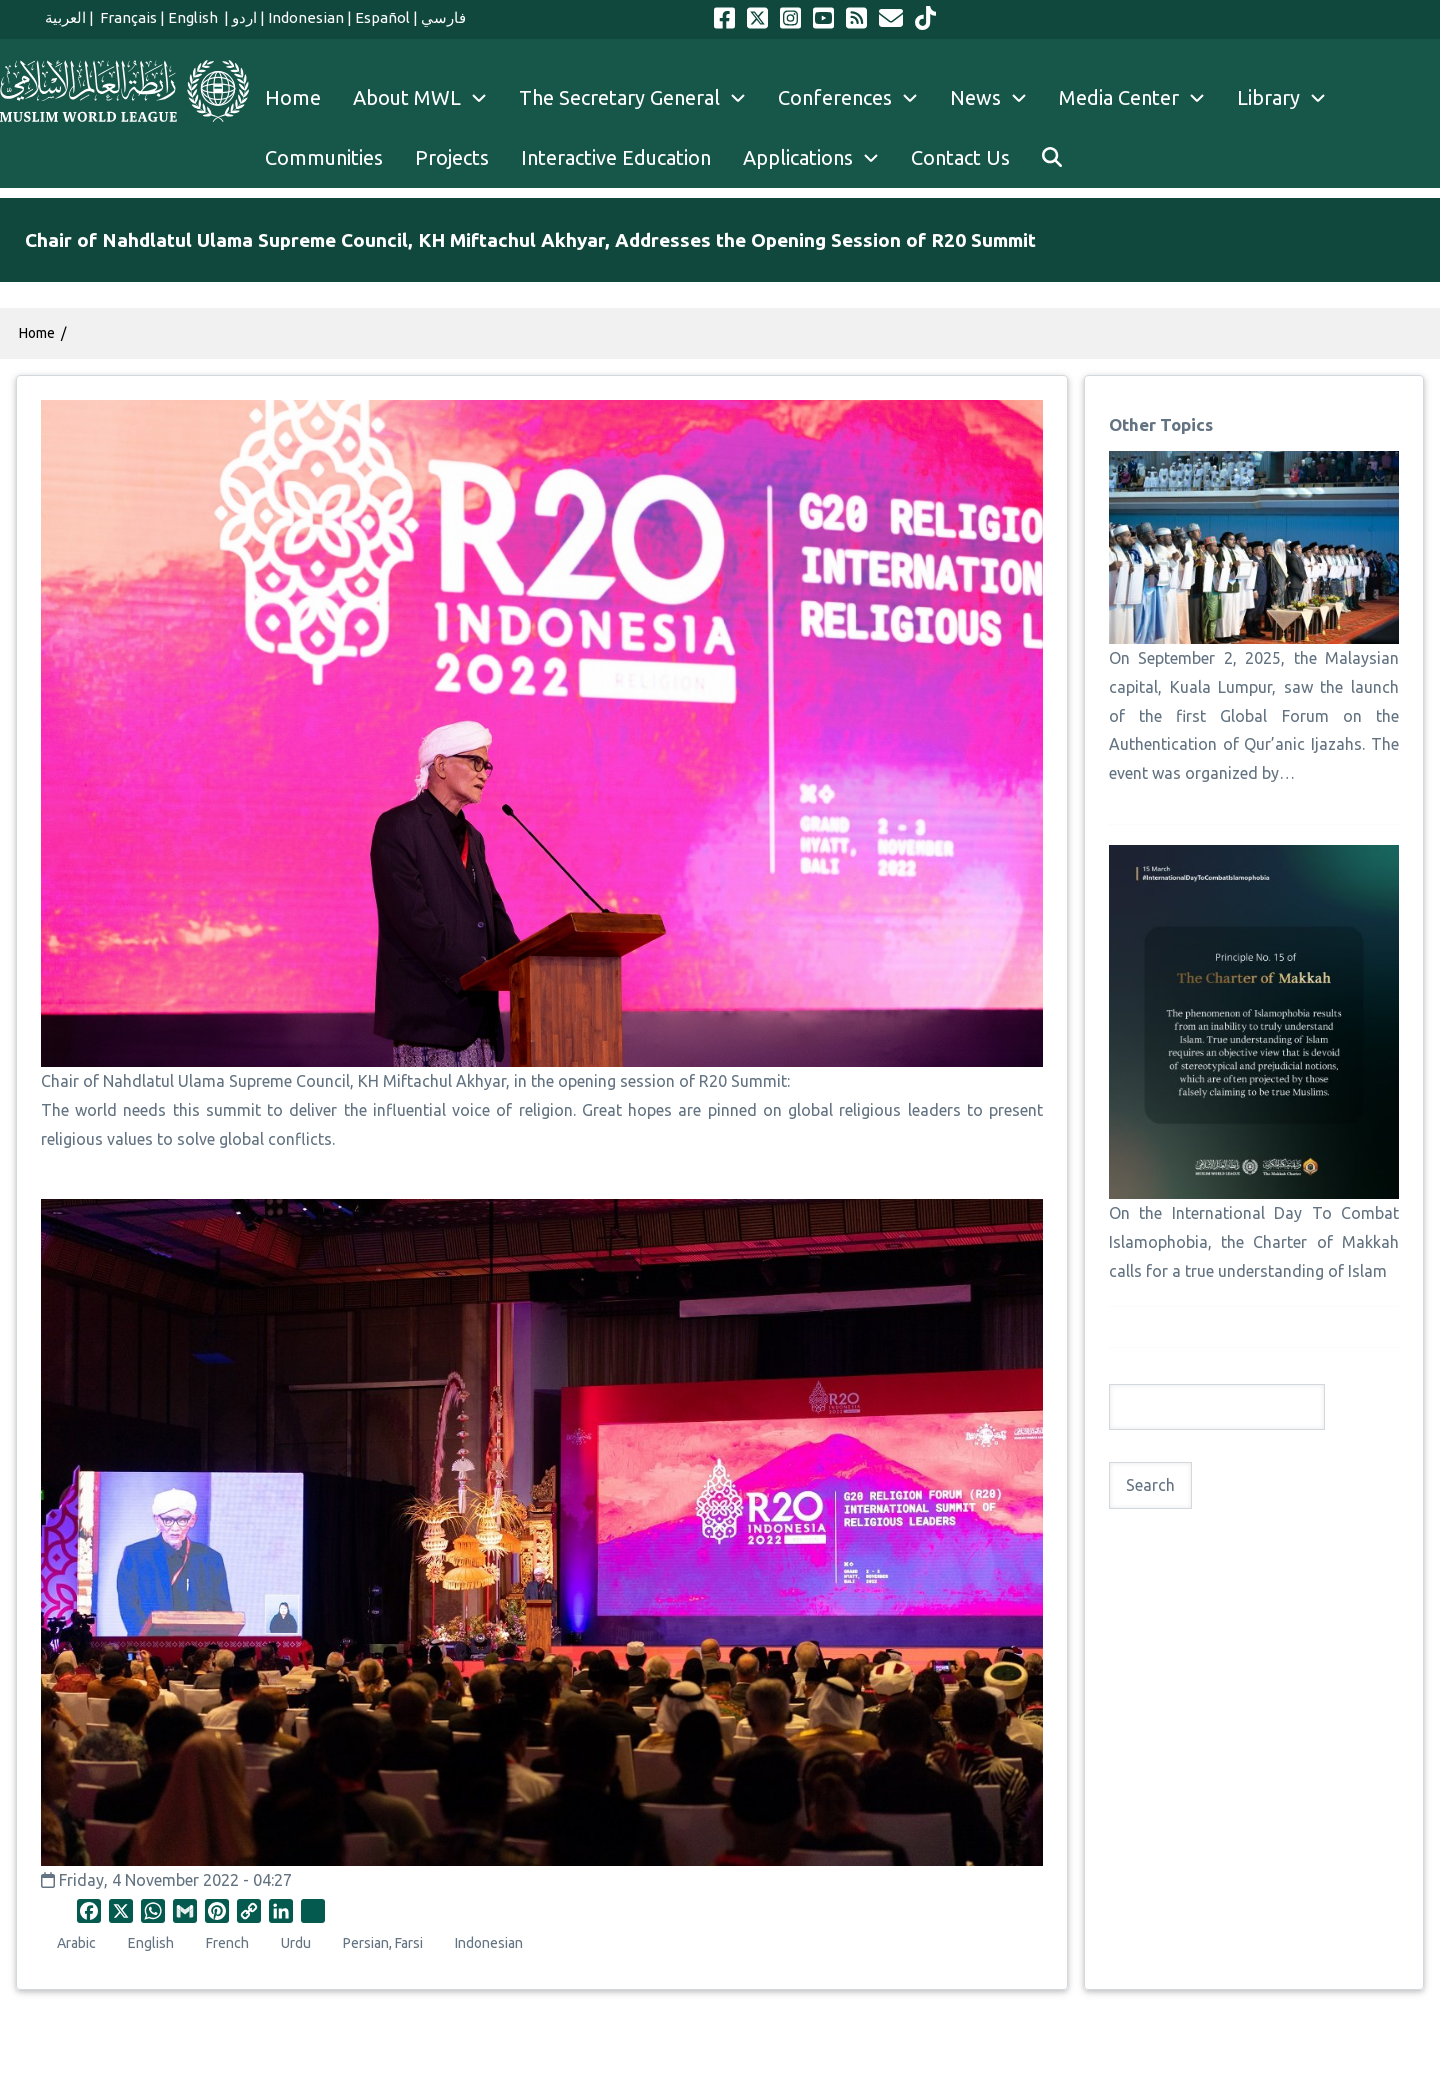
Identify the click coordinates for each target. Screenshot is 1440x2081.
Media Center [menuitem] (1140, 98)
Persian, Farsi (383, 1943)
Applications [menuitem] (819, 158)
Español (382, 17)
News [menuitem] (996, 98)
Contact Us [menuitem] (960, 157)
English (194, 17)
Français (127, 17)
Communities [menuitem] (324, 157)
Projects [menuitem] (452, 157)
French (227, 1943)
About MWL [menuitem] (428, 98)
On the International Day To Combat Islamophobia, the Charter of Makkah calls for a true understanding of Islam (1254, 1242)
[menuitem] (1052, 158)
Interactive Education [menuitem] (616, 157)
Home (37, 333)
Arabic (76, 1943)
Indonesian (306, 17)
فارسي (443, 17)
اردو (244, 17)
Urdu (296, 1943)
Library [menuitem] (1289, 98)
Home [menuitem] (293, 97)
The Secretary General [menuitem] (640, 98)
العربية (65, 17)
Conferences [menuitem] (856, 98)
